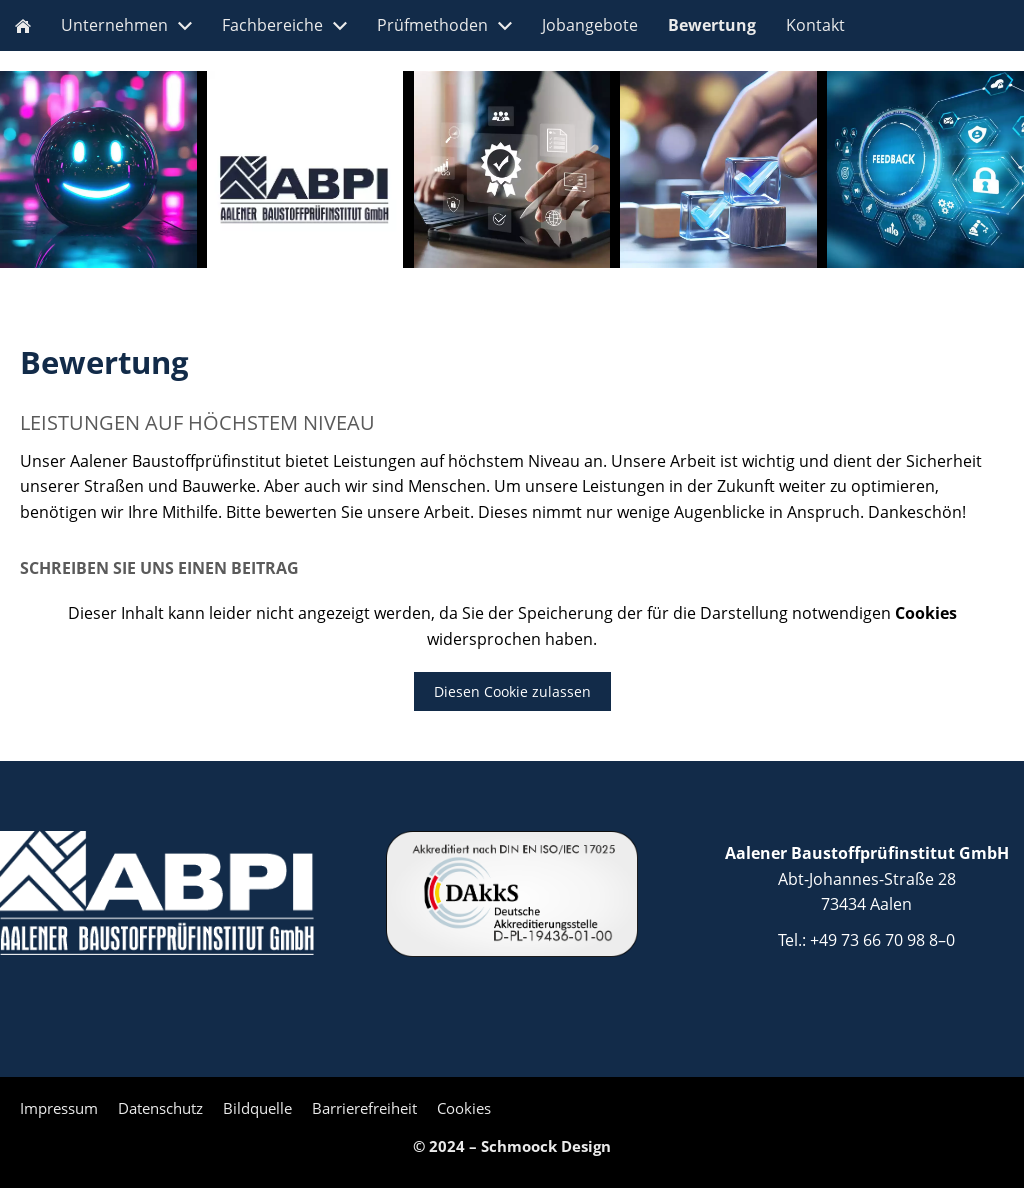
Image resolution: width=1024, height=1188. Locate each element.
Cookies (464, 1108)
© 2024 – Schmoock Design (512, 1146)
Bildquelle (257, 1108)
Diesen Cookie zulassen (512, 691)
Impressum (59, 1108)
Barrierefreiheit (364, 1108)
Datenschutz (160, 1108)
